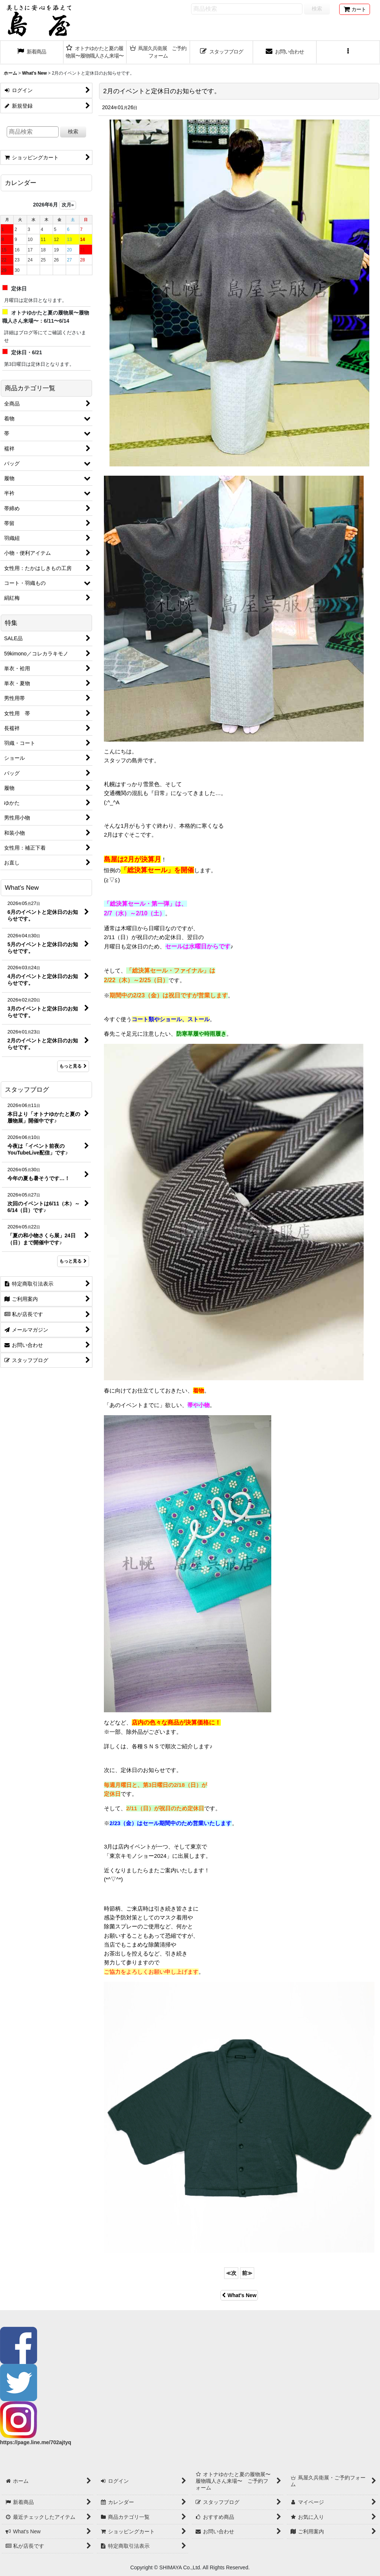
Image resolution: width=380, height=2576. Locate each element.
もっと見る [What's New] (73, 1066)
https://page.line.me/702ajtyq (35, 2442)
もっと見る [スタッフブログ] (73, 1261)
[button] (348, 52)
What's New (239, 2295)
